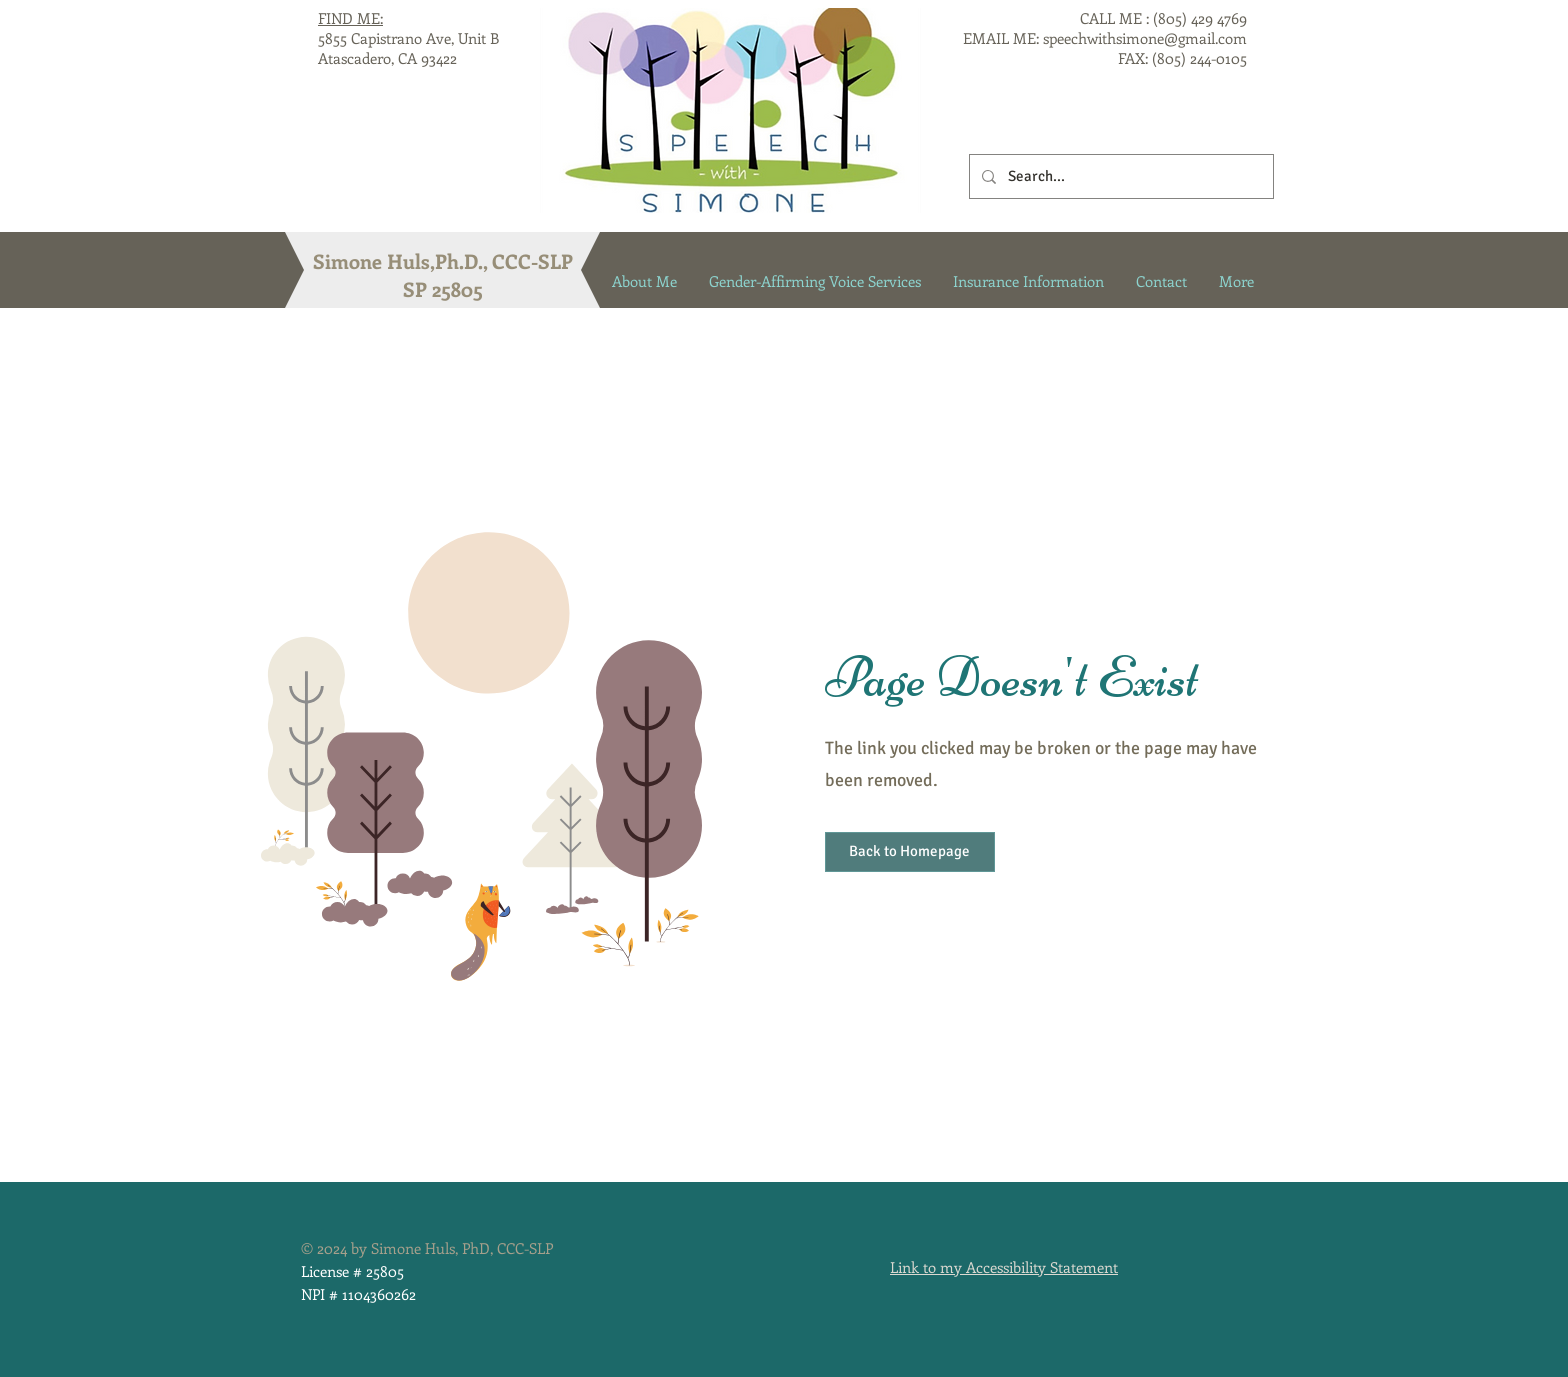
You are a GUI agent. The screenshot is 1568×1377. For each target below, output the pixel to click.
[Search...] (1119, 176)
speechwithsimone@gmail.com (1145, 38)
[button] (910, 852)
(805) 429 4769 (1200, 18)
